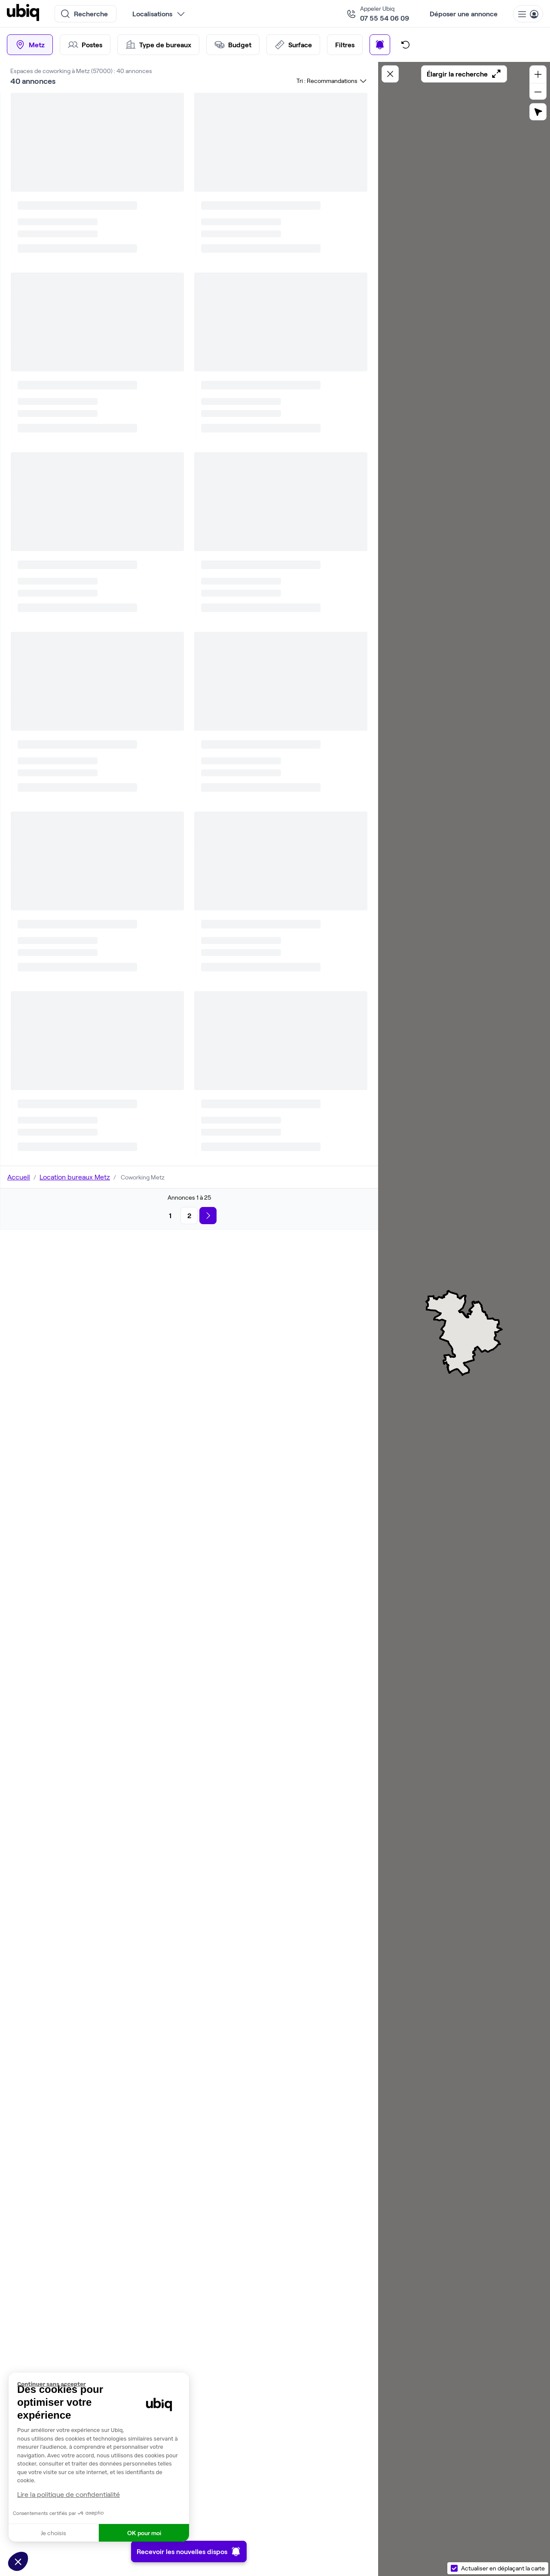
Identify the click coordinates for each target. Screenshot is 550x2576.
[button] (18, 2561)
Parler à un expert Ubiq (279, 378)
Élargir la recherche (464, 74)
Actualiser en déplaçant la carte (503, 2568)
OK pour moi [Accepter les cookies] (144, 2532)
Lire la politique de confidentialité (68, 2494)
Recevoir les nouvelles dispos (189, 2551)
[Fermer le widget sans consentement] (103, 2384)
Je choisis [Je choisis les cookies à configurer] (53, 2532)
